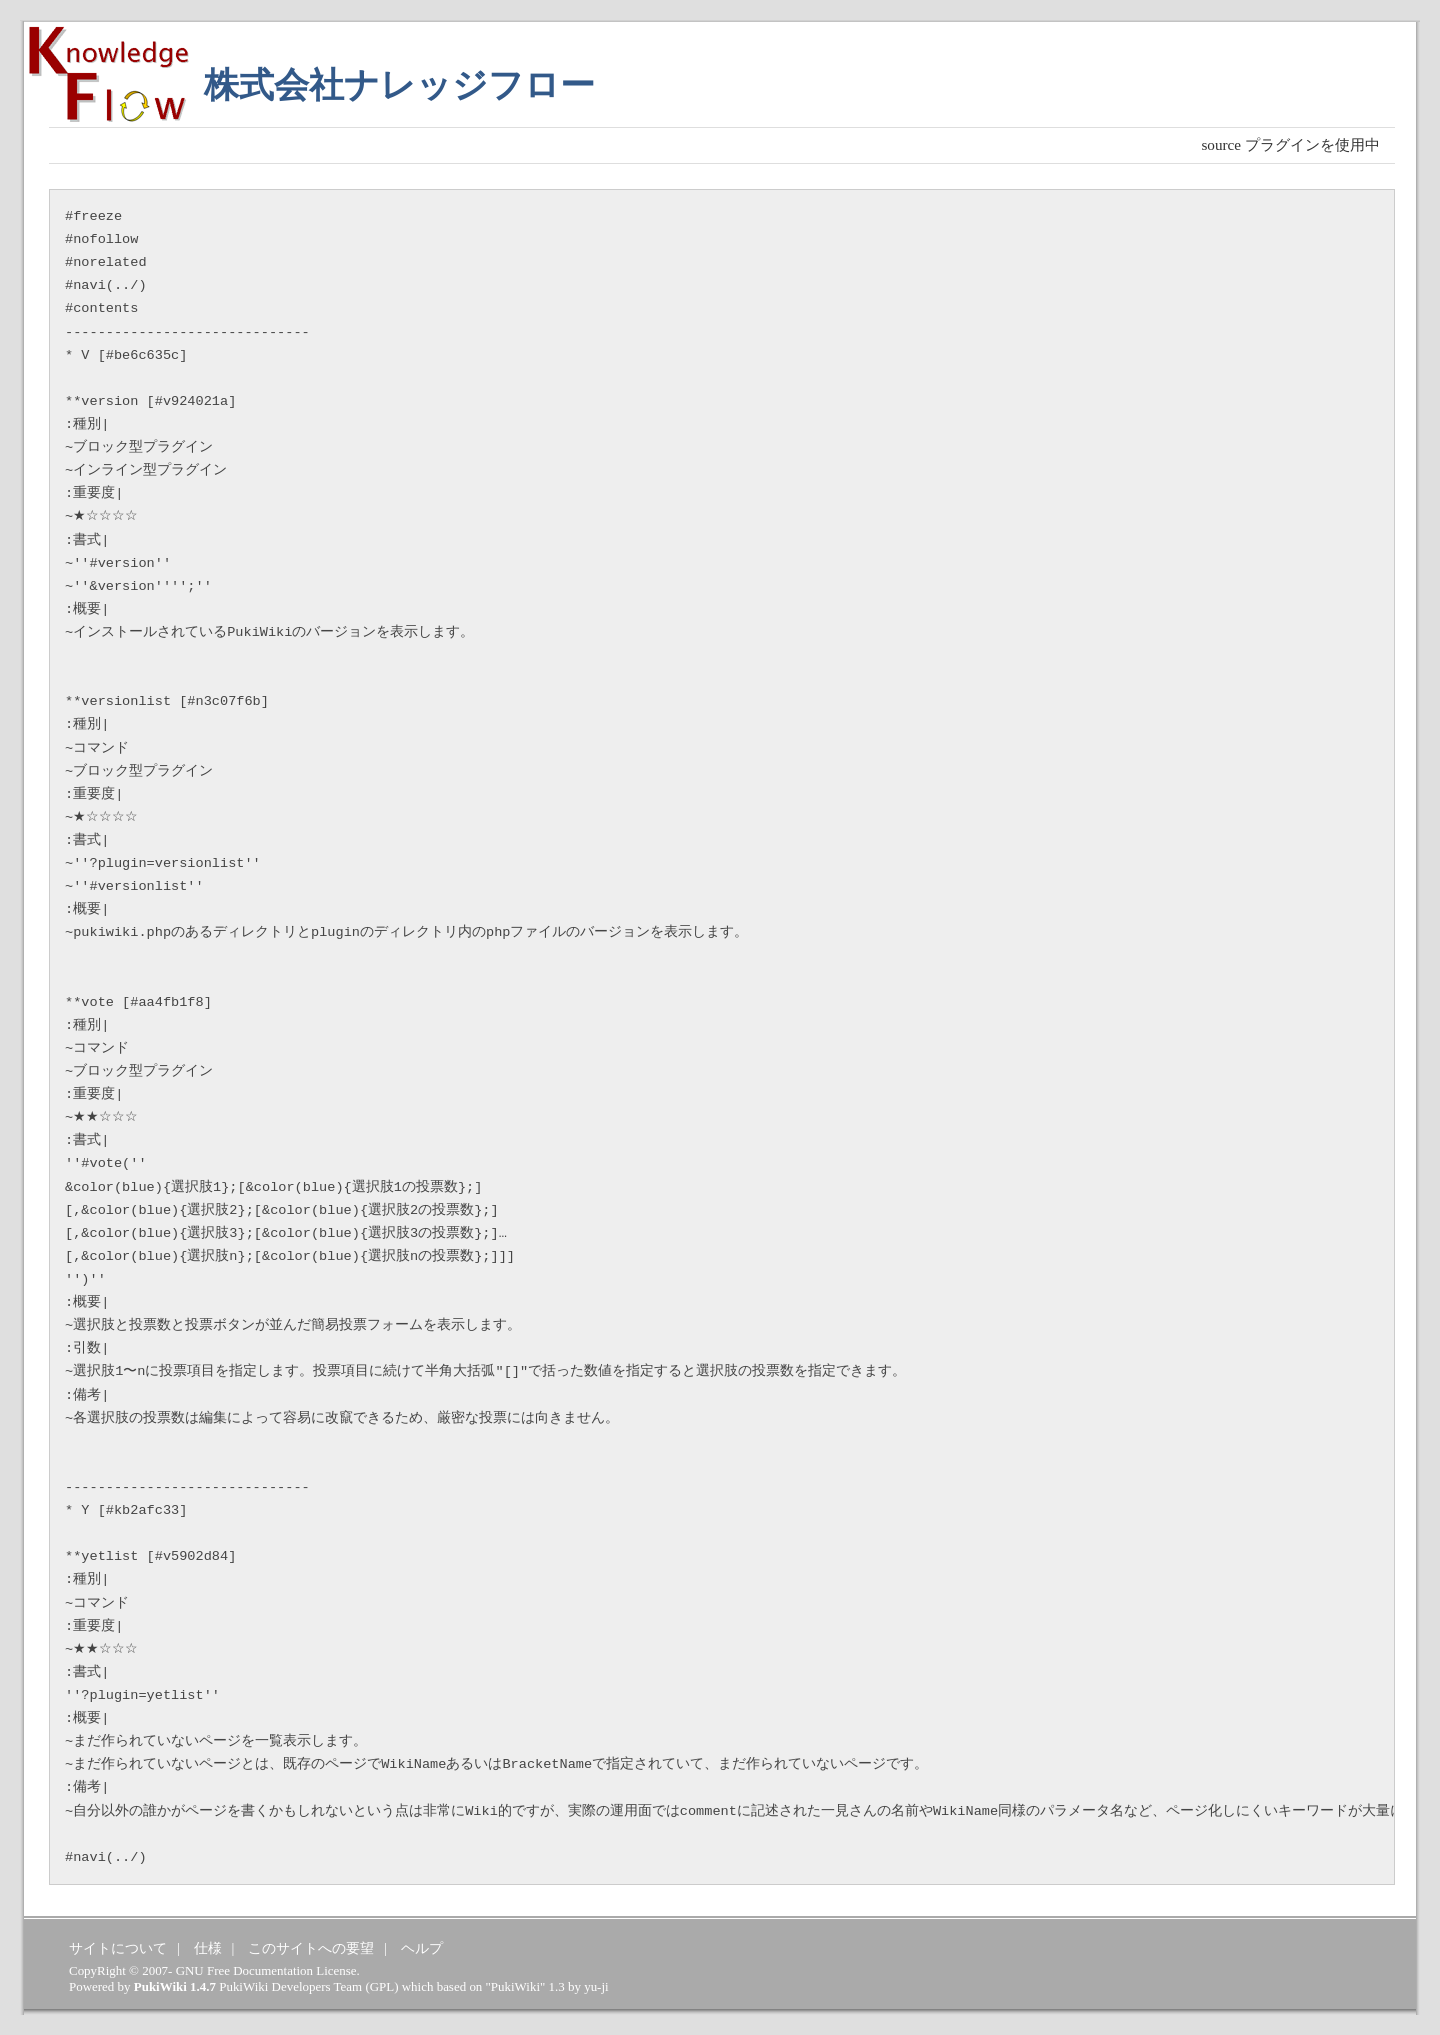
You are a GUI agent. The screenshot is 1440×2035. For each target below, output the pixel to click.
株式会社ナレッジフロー (399, 85)
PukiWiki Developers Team (290, 1986)
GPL (382, 1986)
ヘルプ (422, 1948)
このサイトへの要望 (311, 1948)
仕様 (208, 1948)
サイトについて (118, 1948)
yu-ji (596, 1986)
